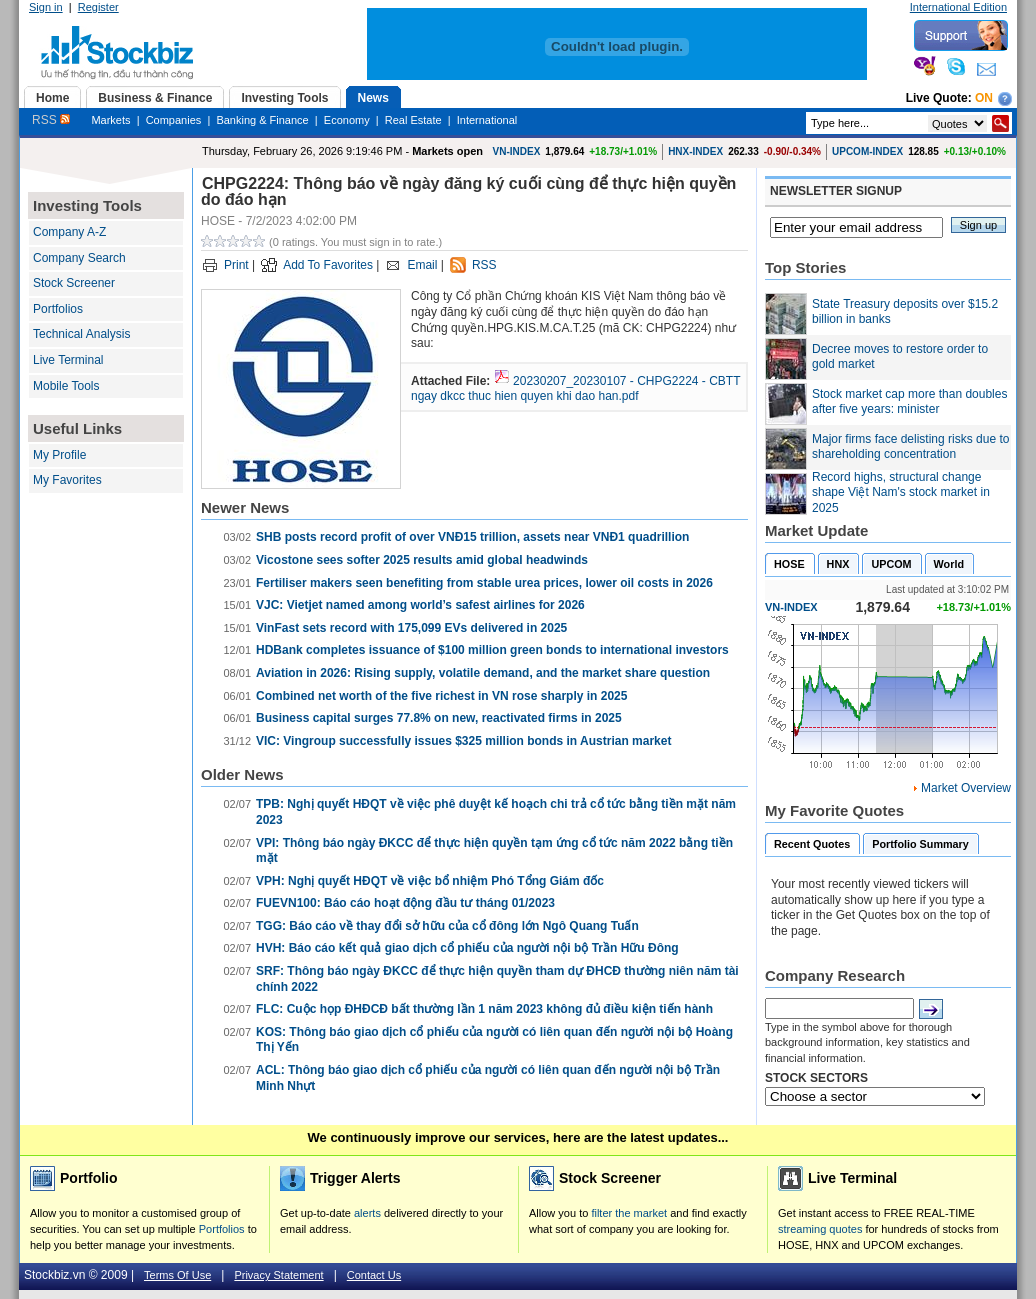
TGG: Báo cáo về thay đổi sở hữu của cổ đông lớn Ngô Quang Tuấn (447, 926)
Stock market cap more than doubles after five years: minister (909, 402)
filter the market (629, 1213)
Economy (347, 120)
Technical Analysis (81, 334)
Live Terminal (68, 360)
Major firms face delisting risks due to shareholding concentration (910, 447)
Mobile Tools (66, 386)
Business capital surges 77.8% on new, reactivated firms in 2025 (439, 718)
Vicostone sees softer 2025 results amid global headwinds (422, 560)
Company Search (79, 258)
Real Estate (413, 120)
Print (236, 265)
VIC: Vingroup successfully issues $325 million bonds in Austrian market (463, 741)
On (984, 98)
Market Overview (966, 788)
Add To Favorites (328, 265)
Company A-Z (69, 232)
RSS (51, 120)
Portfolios (58, 309)
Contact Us (374, 1275)
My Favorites (67, 480)
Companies (174, 120)
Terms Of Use (177, 1275)
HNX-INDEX (695, 151)
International (487, 120)
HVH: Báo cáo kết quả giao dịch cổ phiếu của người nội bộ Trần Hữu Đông (467, 948)
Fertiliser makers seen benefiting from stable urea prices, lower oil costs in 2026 (484, 583)
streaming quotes (820, 1229)
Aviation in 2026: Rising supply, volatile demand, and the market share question (483, 673)
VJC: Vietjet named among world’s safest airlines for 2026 (420, 605)
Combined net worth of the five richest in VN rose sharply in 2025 (441, 696)
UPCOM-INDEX (867, 151)
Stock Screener (74, 283)
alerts (367, 1213)
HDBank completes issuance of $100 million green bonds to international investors (492, 650)
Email (422, 265)
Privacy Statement (278, 1275)
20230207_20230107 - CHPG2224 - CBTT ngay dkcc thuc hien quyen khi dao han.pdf (575, 389)
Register (98, 7)
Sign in (46, 7)
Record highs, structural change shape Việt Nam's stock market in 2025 (901, 492)
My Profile (59, 455)
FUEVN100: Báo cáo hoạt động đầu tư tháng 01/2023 (405, 903)
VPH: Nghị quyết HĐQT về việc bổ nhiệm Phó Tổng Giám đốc (430, 881)
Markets (110, 120)
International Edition (958, 7)
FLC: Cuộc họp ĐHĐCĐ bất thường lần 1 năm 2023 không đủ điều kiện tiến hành (484, 1009)
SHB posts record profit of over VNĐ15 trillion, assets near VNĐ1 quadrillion (472, 537)
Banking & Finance (262, 120)
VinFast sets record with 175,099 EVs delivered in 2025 (411, 628)
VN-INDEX (517, 151)
